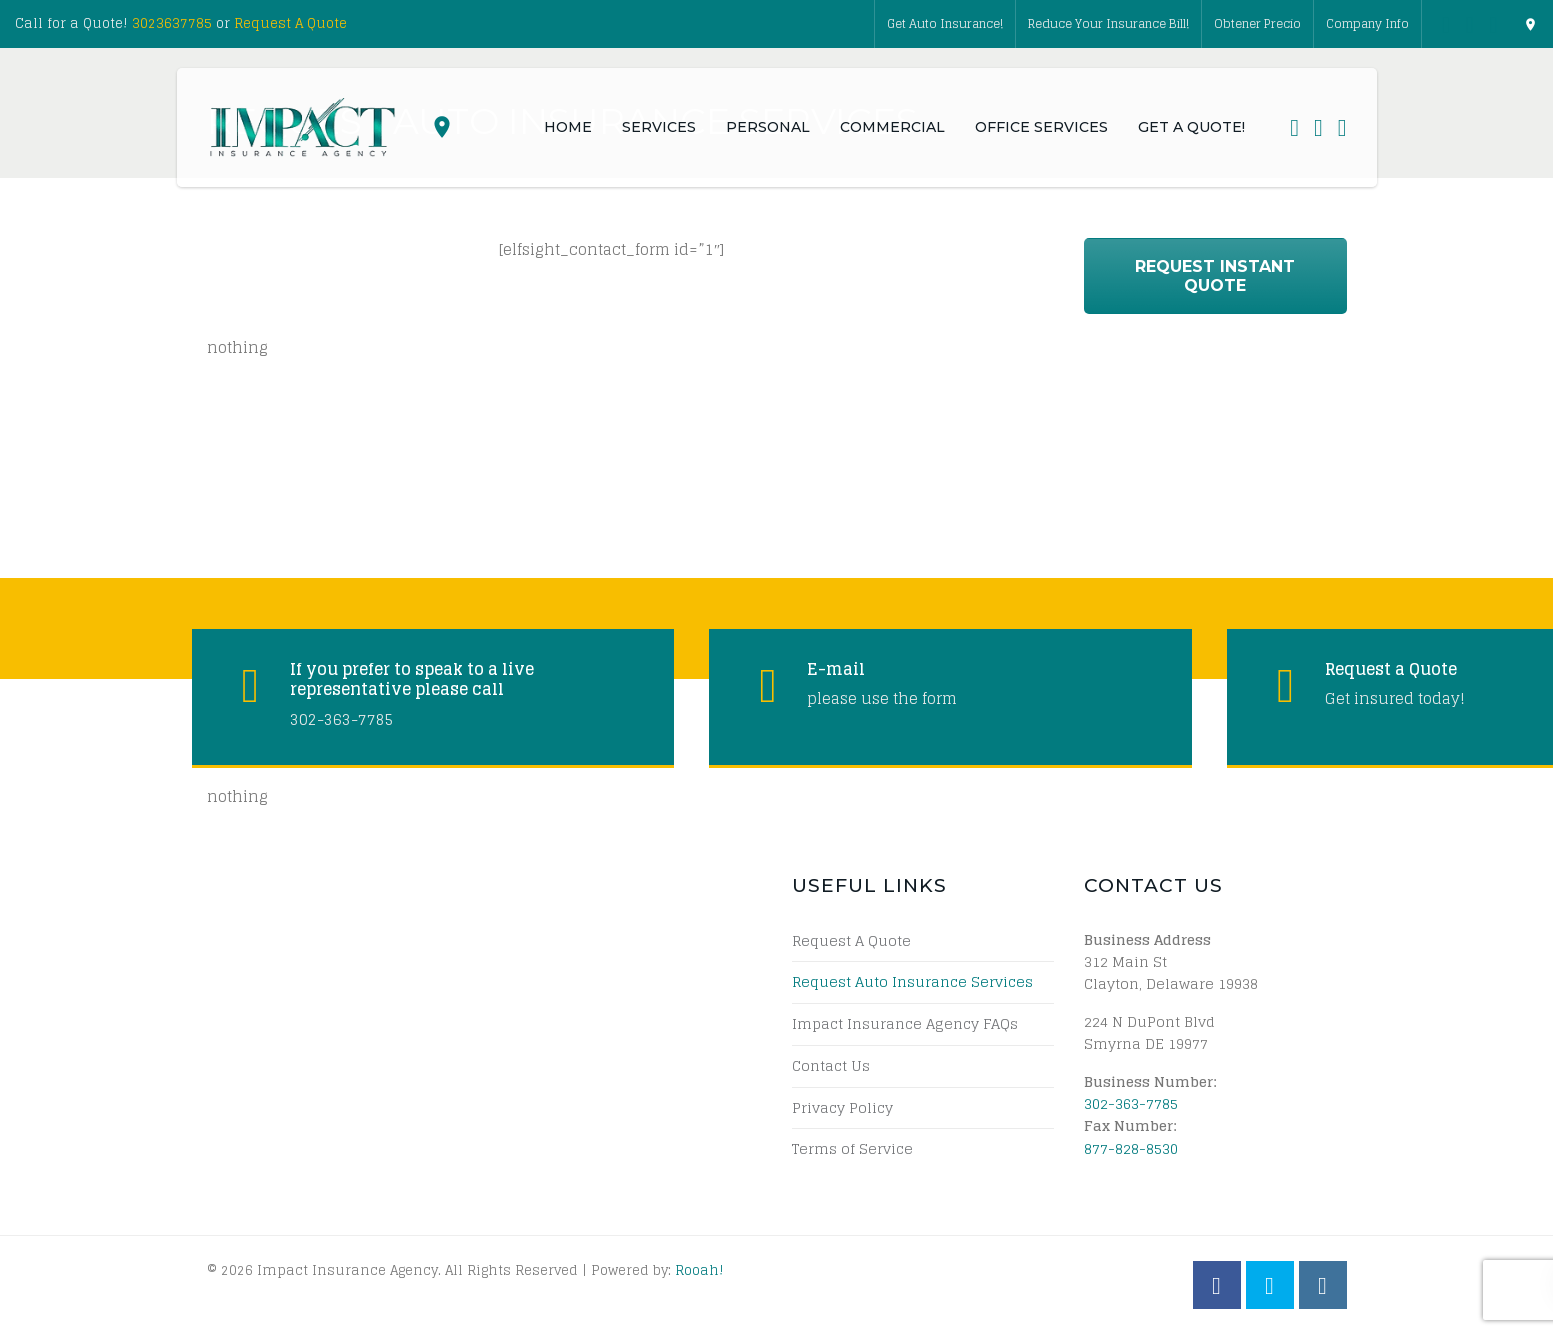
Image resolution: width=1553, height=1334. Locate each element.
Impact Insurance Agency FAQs (905, 1024)
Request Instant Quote (1215, 276)
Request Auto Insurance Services (912, 982)
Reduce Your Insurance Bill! (1108, 23)
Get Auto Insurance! (945, 23)
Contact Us (831, 1066)
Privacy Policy (842, 1108)
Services (659, 127)
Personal (768, 127)
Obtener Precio (1257, 23)
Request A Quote (290, 23)
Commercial (892, 127)
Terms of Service (852, 1149)
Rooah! (699, 1270)
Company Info (1367, 23)
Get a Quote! (1191, 127)
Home (568, 127)
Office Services (1041, 127)
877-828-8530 (1131, 1148)
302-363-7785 (1131, 1103)
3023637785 (172, 23)
